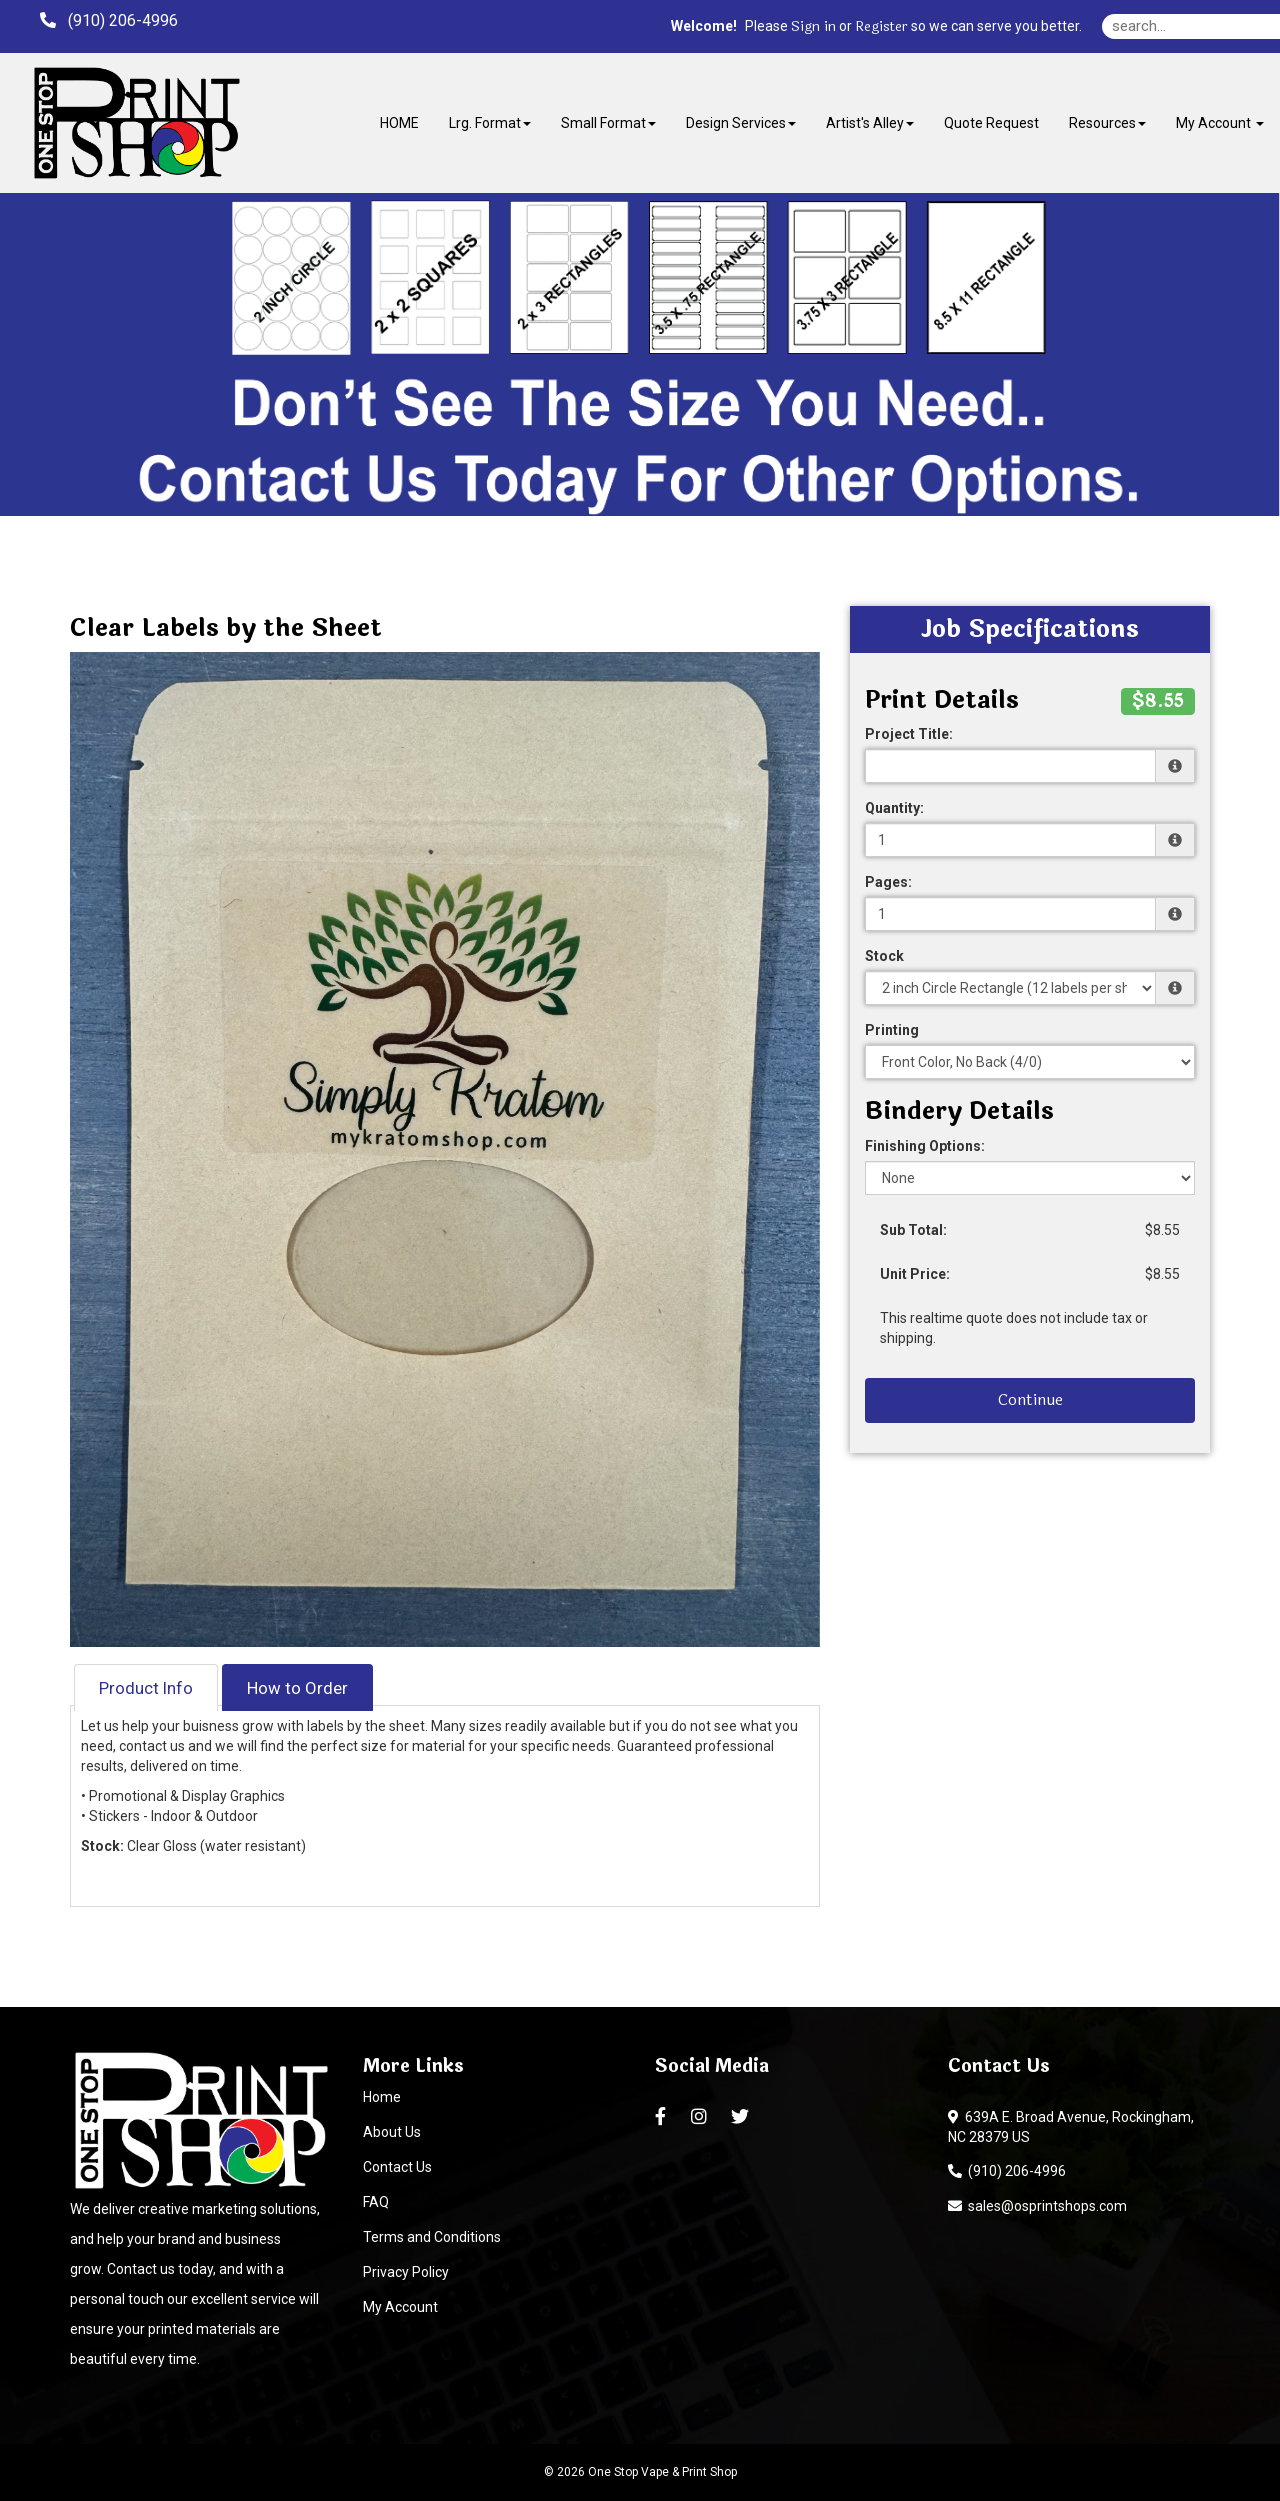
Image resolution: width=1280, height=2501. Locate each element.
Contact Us (397, 2167)
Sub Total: (913, 1230)
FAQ (376, 2202)
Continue (1030, 1399)
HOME (399, 123)
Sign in (813, 27)
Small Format (608, 123)
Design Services (741, 123)
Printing (892, 1030)
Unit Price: (915, 1274)
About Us (392, 2132)
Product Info (146, 1688)
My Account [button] (1220, 123)
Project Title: (909, 734)
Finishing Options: (925, 1146)
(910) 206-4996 (1007, 2171)
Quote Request (991, 123)
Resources (1107, 123)
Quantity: (894, 808)
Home (382, 2097)
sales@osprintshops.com (1037, 2206)
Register (881, 27)
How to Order (297, 1688)
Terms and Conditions (432, 2237)
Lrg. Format (490, 123)
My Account (400, 2307)
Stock (884, 956)
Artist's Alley (870, 123)
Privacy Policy (406, 2272)
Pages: (888, 882)
